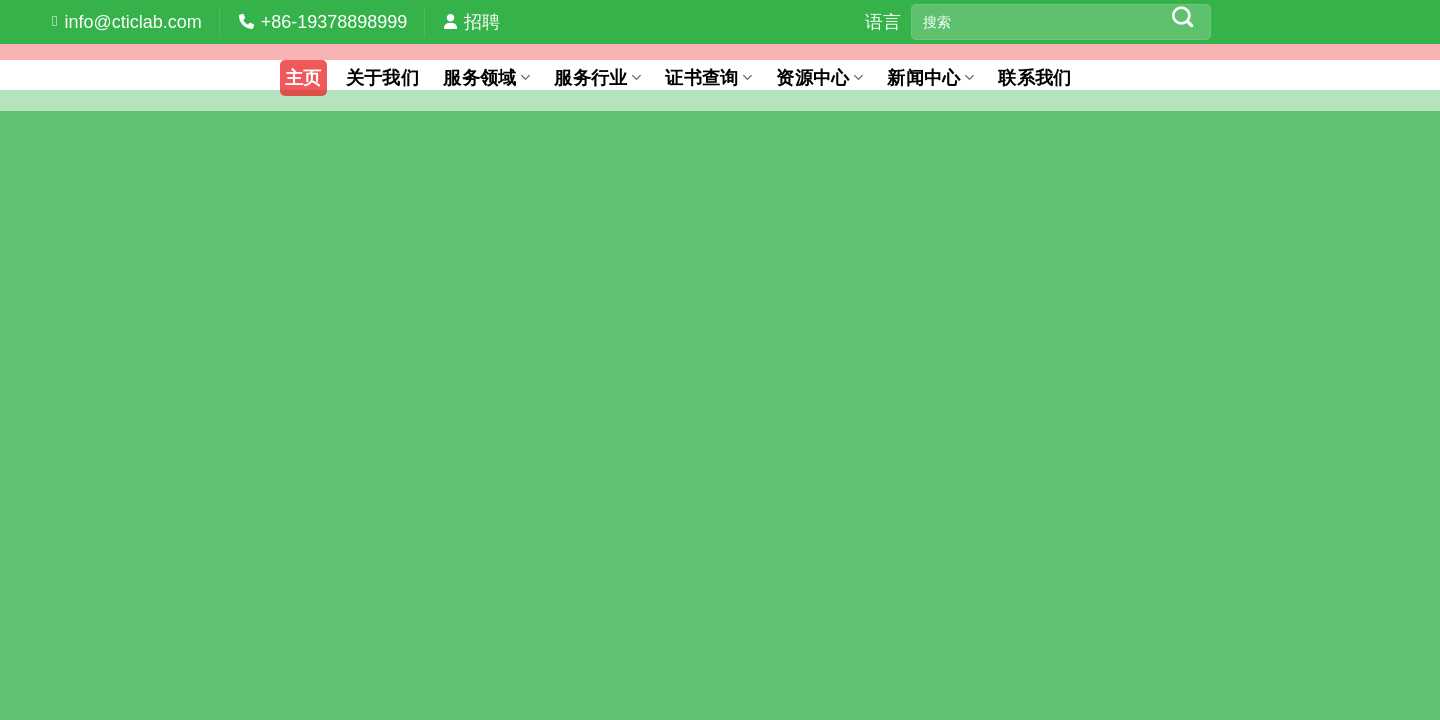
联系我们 (1034, 78)
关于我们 (382, 78)
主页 (303, 78)
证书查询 (708, 78)
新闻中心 (930, 78)
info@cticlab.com (132, 22)
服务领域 (486, 78)
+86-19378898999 (334, 22)
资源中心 (819, 78)
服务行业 (597, 78)
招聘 (482, 22)
